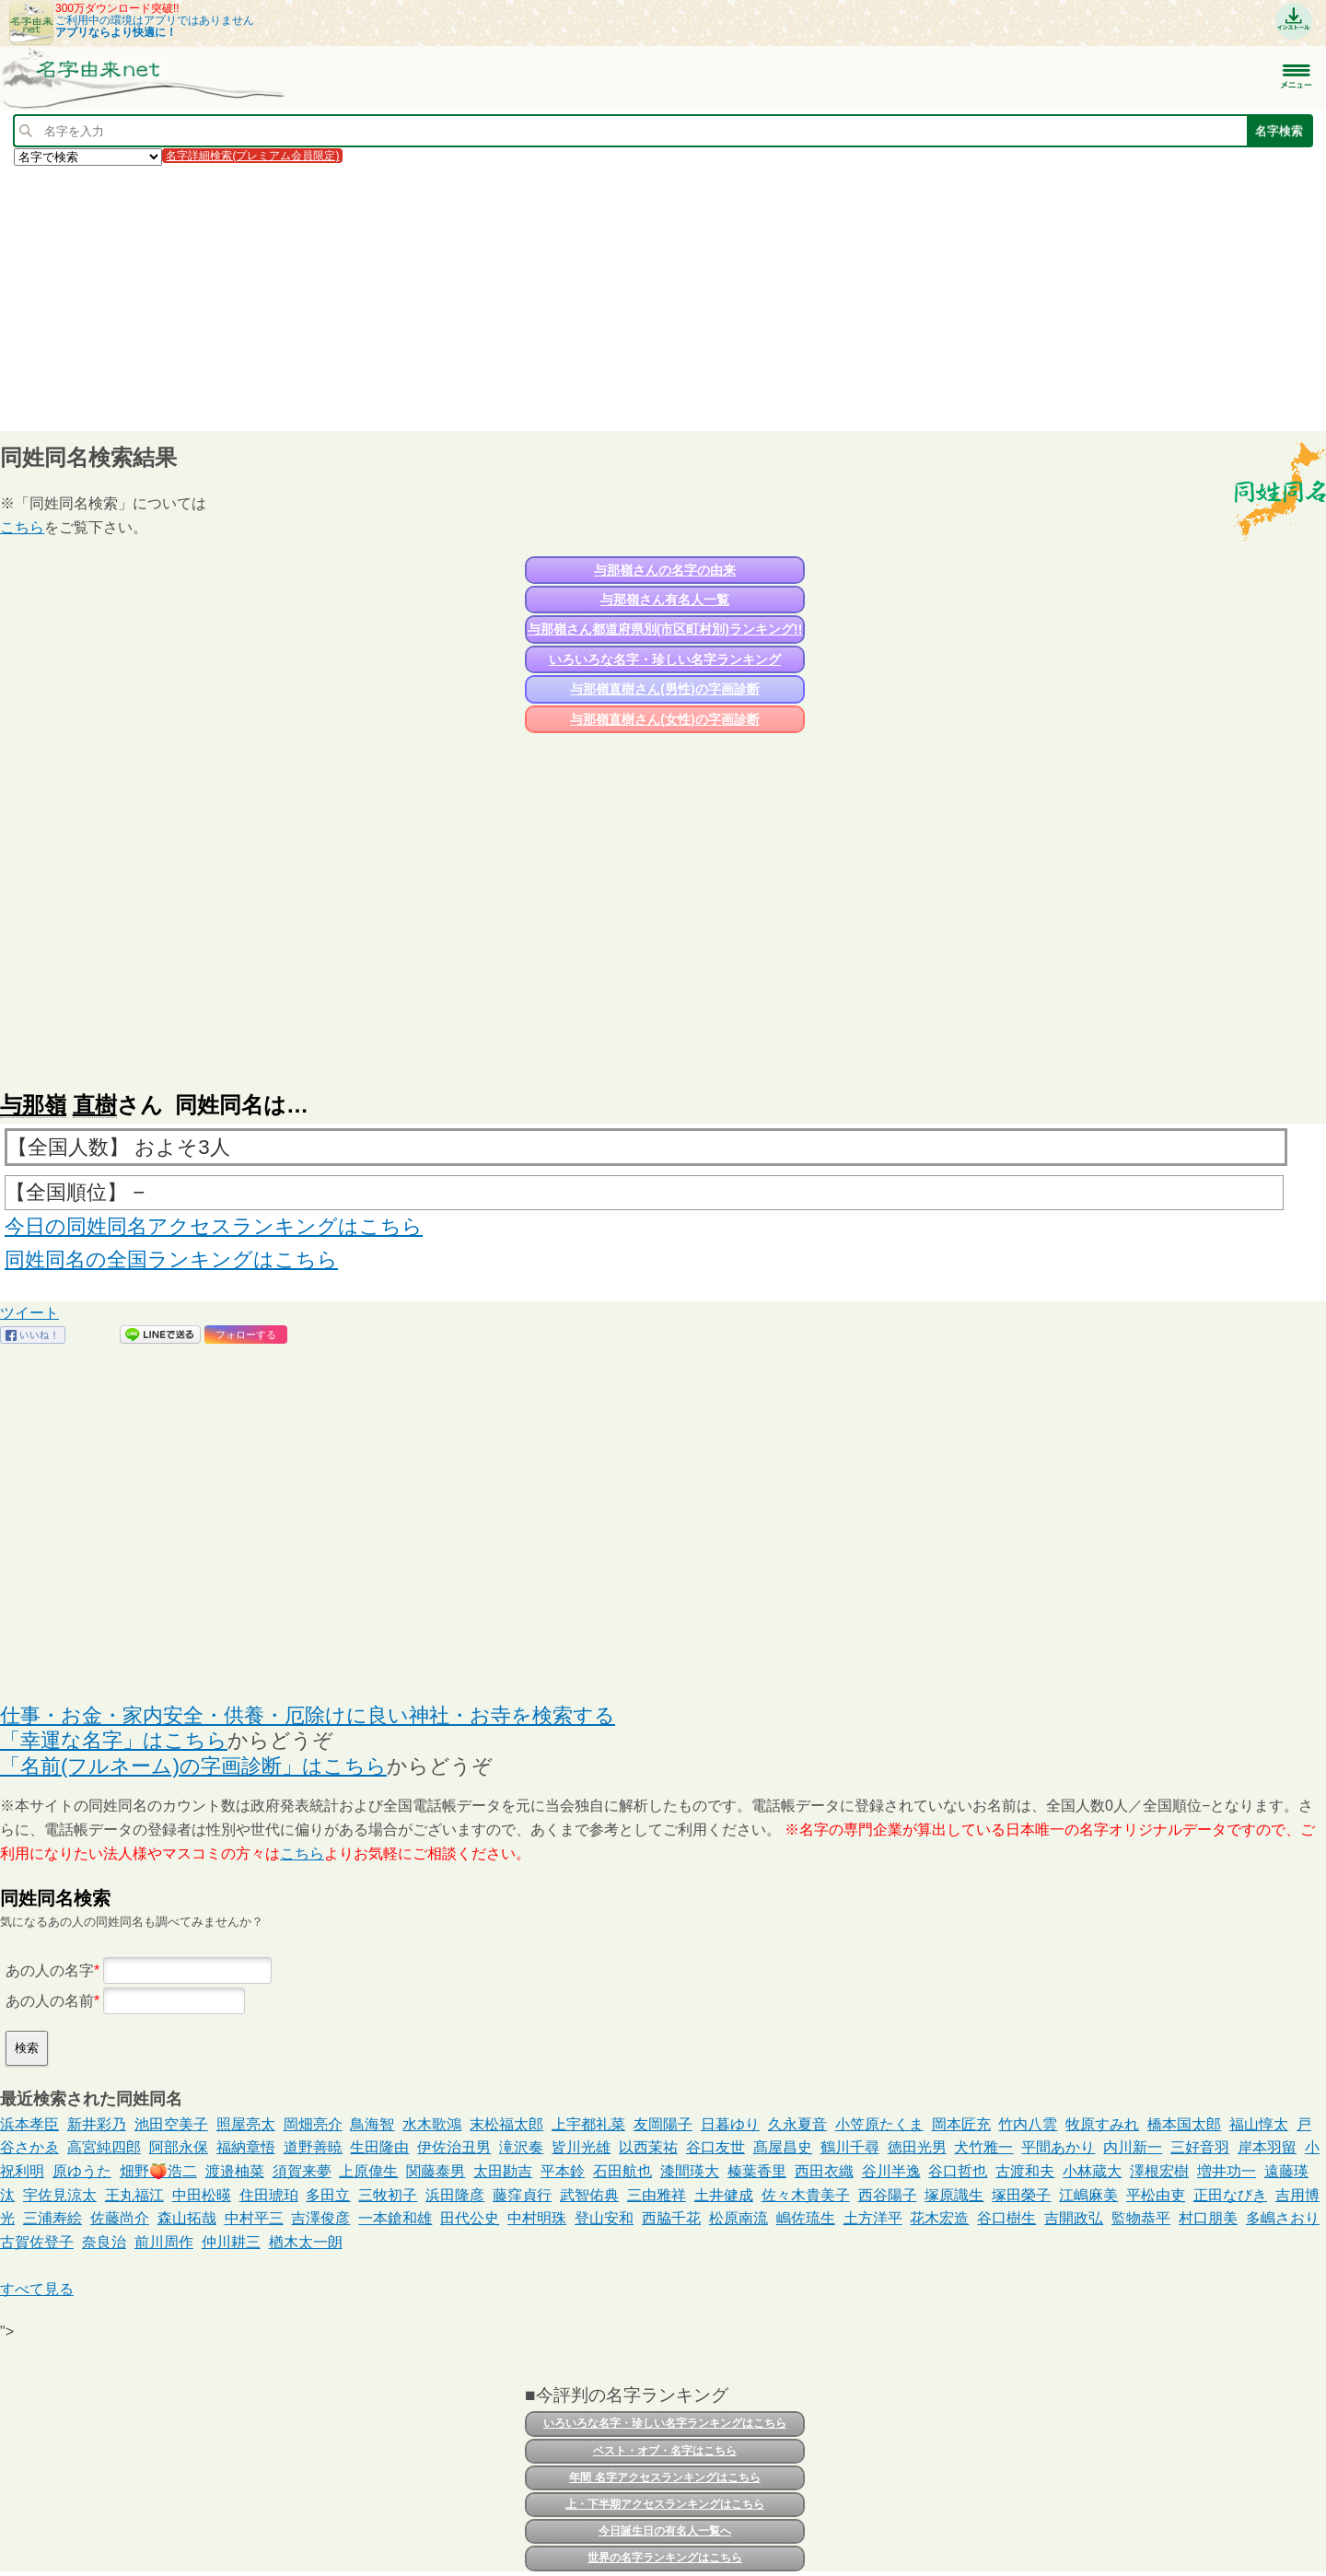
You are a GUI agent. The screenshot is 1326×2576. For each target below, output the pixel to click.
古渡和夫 (1024, 2171)
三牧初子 (387, 2195)
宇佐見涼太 (60, 2195)
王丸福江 (134, 2195)
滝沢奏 (521, 2147)
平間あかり (1058, 2147)
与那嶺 (33, 1104)
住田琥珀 (268, 2195)
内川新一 (1132, 2147)
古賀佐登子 (37, 2242)
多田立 (328, 2195)
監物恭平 (1140, 2218)
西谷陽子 (887, 2195)
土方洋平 (872, 2218)
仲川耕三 (231, 2242)
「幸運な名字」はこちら (113, 1740)
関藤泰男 (435, 2171)
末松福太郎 (506, 2124)
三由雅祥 (656, 2195)
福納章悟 (245, 2147)
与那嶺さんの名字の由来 (665, 570)
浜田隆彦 (454, 2195)
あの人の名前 (50, 2001)
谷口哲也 (957, 2171)
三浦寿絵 (52, 2218)
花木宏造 (939, 2218)
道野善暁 (313, 2147)
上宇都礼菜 (588, 2124)
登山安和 (604, 2218)
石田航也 (622, 2171)
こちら (22, 527)
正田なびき (1230, 2195)
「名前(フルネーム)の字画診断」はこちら (193, 1766)
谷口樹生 (1006, 2218)
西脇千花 (671, 2218)
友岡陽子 (663, 2124)
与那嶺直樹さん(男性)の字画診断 (664, 689)
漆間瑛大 (689, 2171)
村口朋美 (1208, 2218)
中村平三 (254, 2218)
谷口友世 (715, 2147)
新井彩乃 (96, 2124)
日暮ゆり (730, 2124)
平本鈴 (563, 2171)
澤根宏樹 (1159, 2171)
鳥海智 (372, 2124)
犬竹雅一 (983, 2147)
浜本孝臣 (29, 2124)
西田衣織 (824, 2171)
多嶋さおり (1283, 2218)
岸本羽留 (1267, 2147)
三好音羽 (1199, 2147)
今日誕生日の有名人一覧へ (665, 2530)
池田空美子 (171, 2124)
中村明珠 (536, 2218)
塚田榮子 (1021, 2195)
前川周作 (163, 2242)
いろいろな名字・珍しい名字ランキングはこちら (664, 2423)
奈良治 (104, 2242)
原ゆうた (81, 2171)
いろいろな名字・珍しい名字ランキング (665, 659)
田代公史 (469, 2218)
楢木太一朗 (306, 2242)
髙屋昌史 (782, 2147)
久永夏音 (797, 2124)
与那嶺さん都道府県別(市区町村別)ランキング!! (665, 629)
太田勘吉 (502, 2171)
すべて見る (37, 2289)
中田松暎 (201, 2195)
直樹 (95, 1104)
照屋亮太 (245, 2124)
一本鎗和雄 (395, 2218)
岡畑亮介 (313, 2124)
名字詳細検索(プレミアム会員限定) (252, 155)
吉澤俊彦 (320, 2218)
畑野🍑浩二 (158, 2171)
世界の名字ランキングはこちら (664, 2557)
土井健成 (723, 2195)
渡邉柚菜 (234, 2171)
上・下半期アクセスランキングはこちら (664, 2504)
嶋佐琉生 (805, 2218)
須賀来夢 (302, 2171)
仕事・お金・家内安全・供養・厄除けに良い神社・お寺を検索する (307, 1715)
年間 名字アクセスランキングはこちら (664, 2477)
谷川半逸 (891, 2171)
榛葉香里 (756, 2171)
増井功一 (1226, 2171)
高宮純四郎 (104, 2147)
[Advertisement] (552, 297)
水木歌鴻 (431, 2124)
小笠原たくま (879, 2124)
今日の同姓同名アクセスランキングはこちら (214, 1226)
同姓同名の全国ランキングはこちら (171, 1259)
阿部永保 (178, 2147)
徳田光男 (917, 2147)
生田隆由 (379, 2147)
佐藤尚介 (119, 2218)
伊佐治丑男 (454, 2147)
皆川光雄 (581, 2147)
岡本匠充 (961, 2124)
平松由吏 (1155, 2195)
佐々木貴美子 (806, 2195)
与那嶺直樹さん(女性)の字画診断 (664, 719)
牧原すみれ (1102, 2124)
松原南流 (738, 2218)
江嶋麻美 (1088, 2195)
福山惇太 (1258, 2124)
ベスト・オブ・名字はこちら (665, 2450)
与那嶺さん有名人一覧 (664, 599)
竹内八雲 (1027, 2124)
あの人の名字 (50, 1970)
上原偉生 (368, 2171)
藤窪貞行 (522, 2195)
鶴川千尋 (849, 2147)
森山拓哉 (186, 2218)
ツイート (29, 1313)
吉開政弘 (1073, 2218)
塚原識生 (954, 2195)
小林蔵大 (1092, 2171)
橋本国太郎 (1184, 2124)
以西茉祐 (648, 2147)
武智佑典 (589, 2195)
